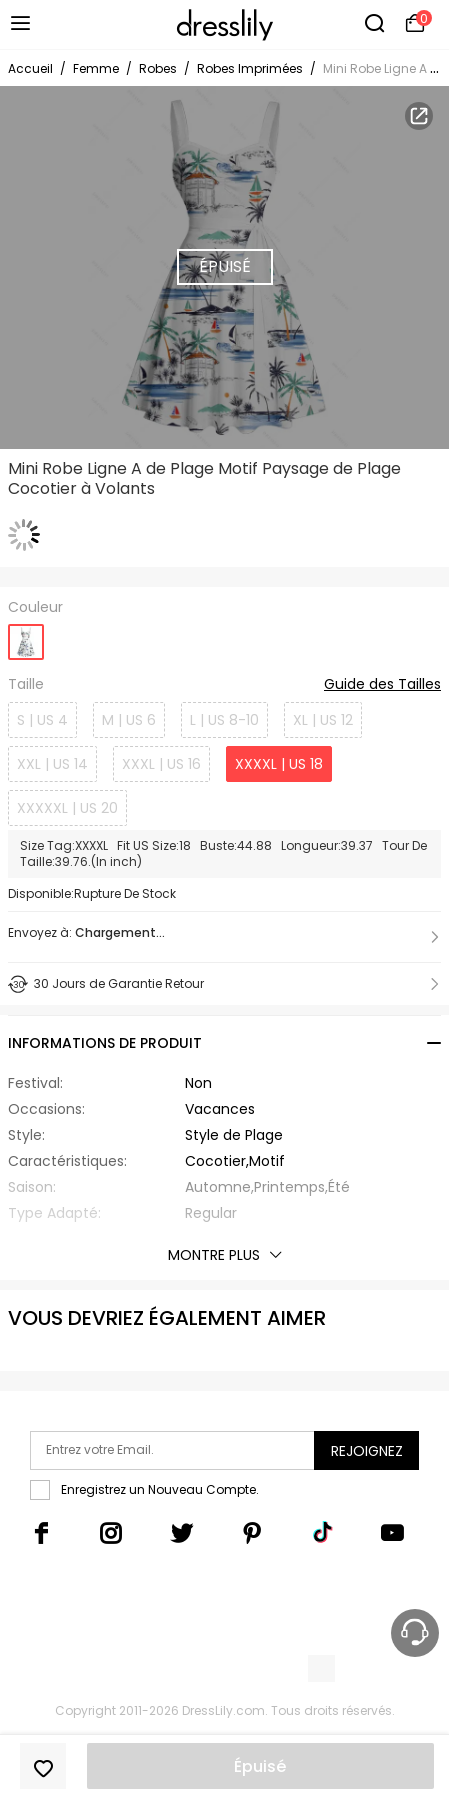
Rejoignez (367, 1451)
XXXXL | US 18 (279, 764)
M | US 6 (129, 720)
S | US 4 (42, 720)
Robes (158, 68)
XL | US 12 (323, 720)
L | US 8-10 (224, 720)
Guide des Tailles (382, 685)
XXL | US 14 (52, 764)
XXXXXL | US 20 (67, 808)
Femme (96, 68)
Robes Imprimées (250, 68)
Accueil (30, 68)
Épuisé (260, 1766)
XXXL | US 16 (161, 764)
